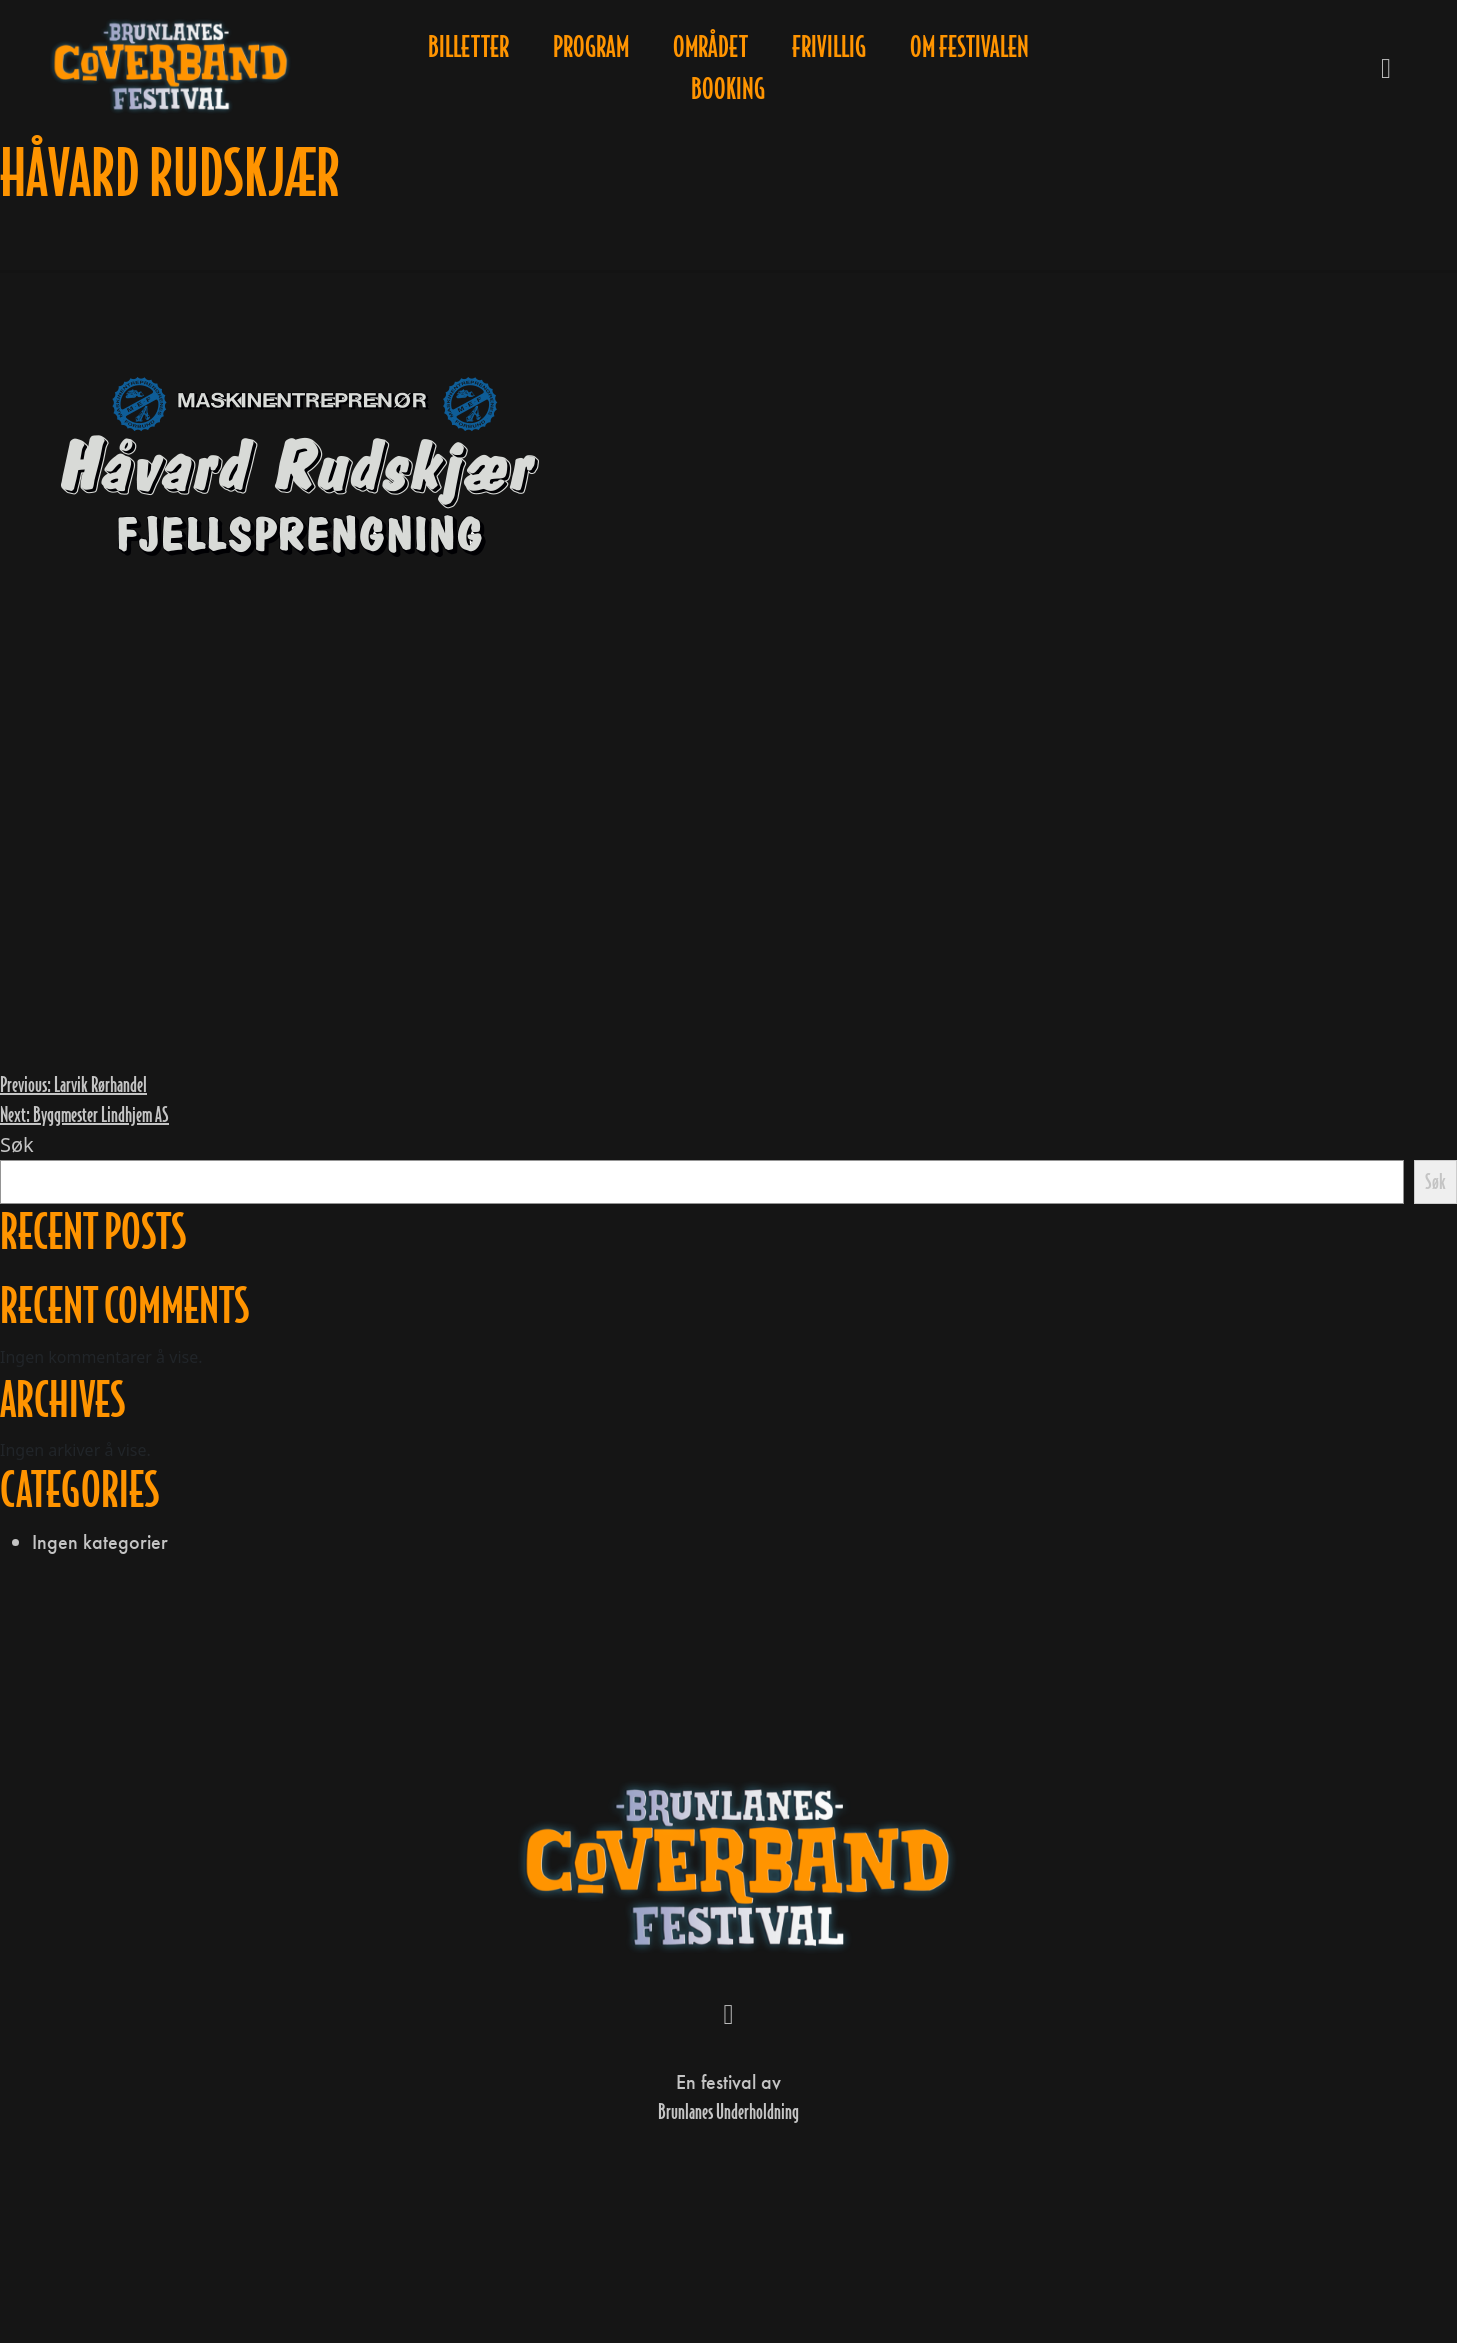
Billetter (468, 47)
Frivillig (829, 47)
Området (710, 47)
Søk (17, 1144)
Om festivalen (969, 47)
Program (591, 47)
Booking (728, 89)
